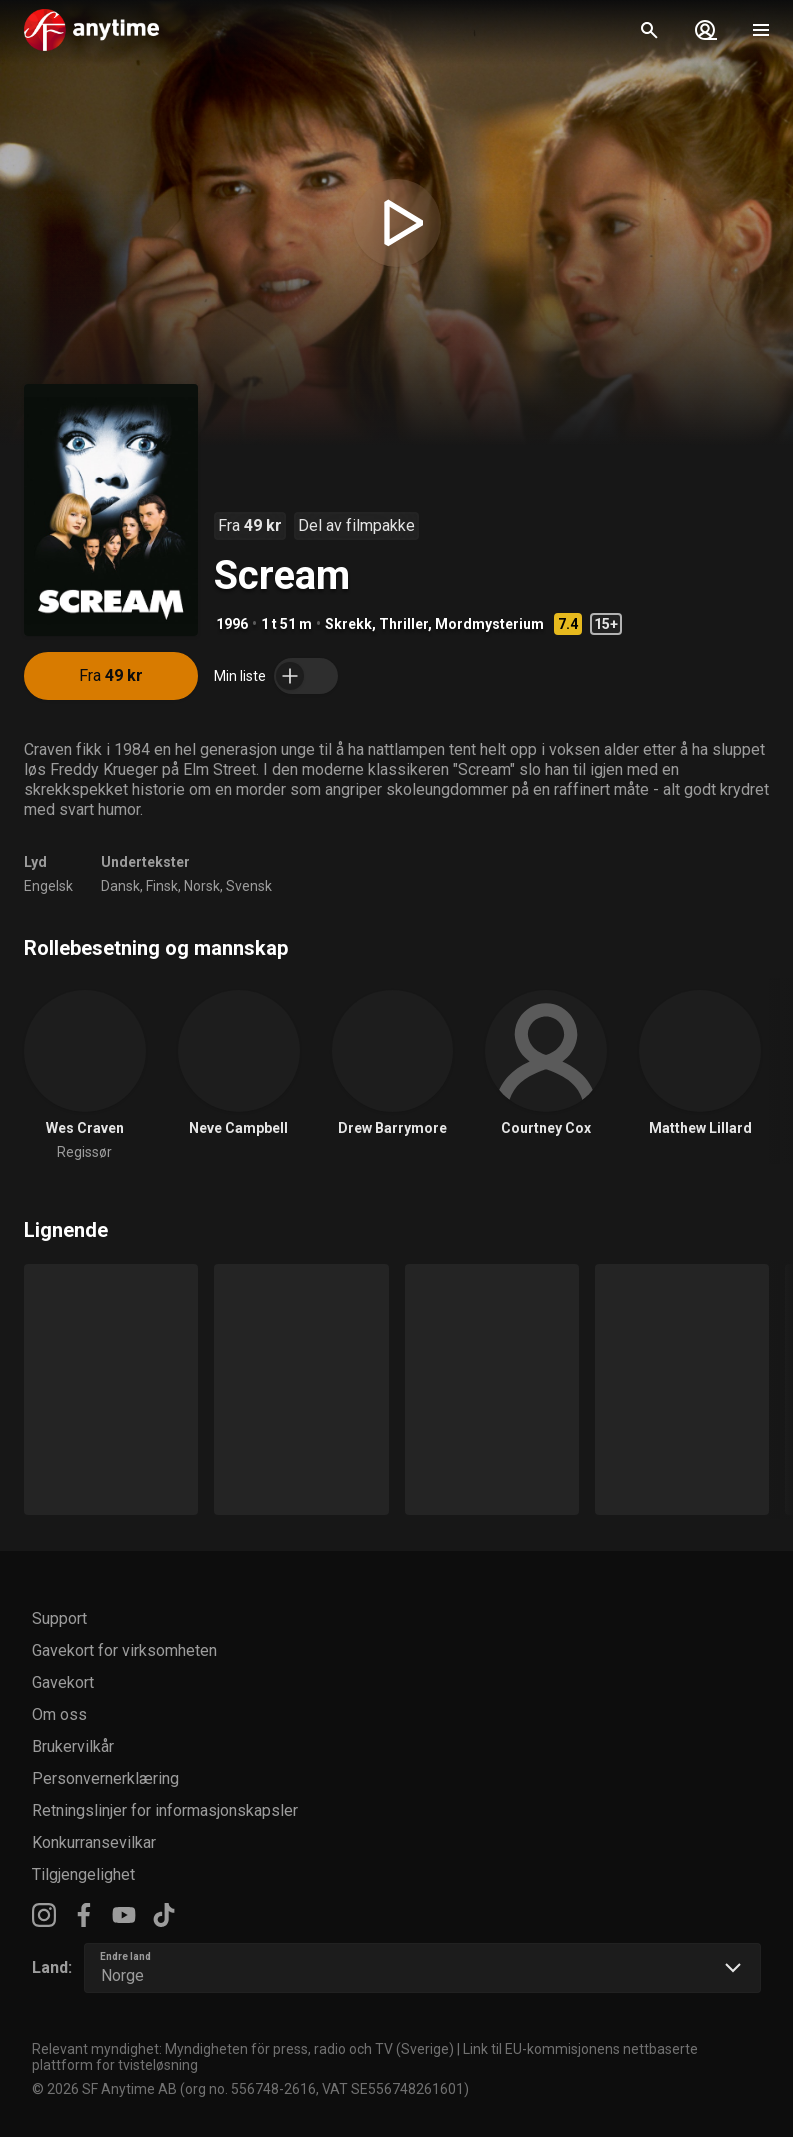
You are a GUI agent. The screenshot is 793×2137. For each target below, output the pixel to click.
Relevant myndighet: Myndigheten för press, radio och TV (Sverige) (243, 2049)
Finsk (162, 886)
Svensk (249, 886)
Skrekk (348, 624)
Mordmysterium (489, 624)
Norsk (202, 886)
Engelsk (48, 886)
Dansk (120, 886)
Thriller (403, 624)
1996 (232, 624)
